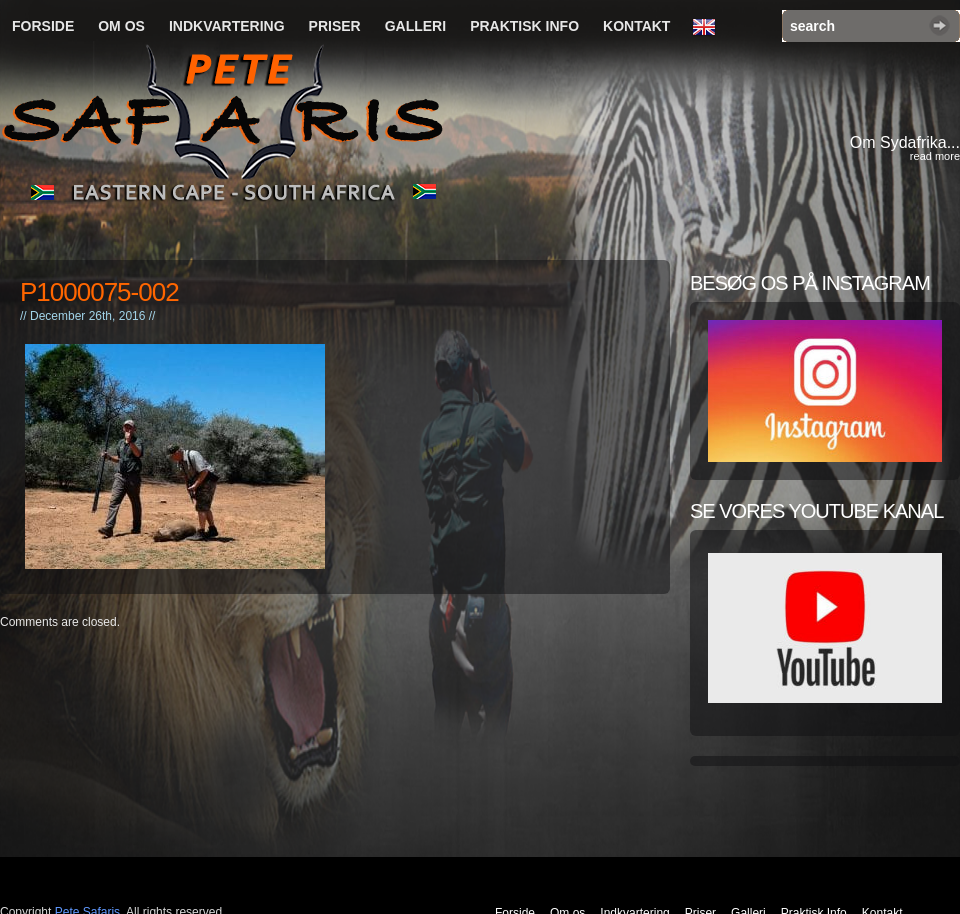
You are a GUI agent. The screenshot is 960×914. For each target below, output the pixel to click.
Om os (121, 26)
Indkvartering (227, 26)
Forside (43, 26)
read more (935, 156)
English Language (709, 28)
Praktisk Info (524, 26)
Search (939, 25)
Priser (335, 26)
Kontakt (636, 26)
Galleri (415, 26)
